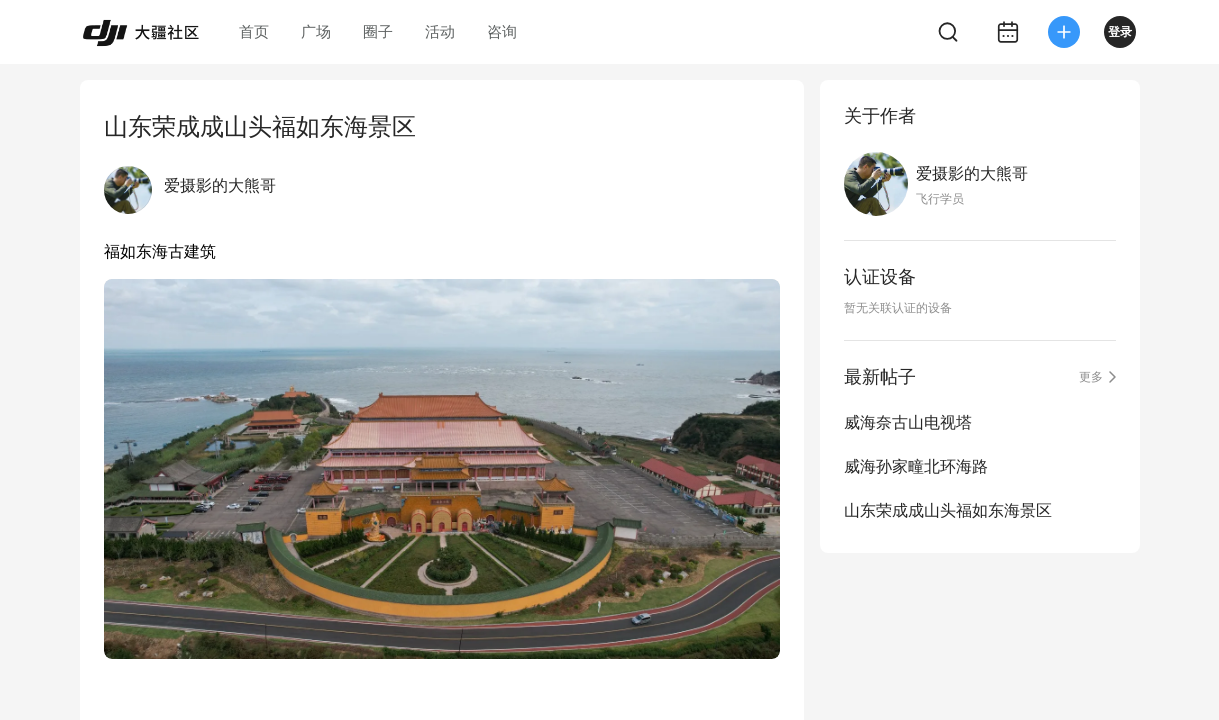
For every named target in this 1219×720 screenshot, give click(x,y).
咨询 (502, 31)
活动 (440, 31)
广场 (316, 31)
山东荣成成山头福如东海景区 (948, 510)
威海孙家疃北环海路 (916, 466)
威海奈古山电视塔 (908, 422)
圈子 (378, 31)
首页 (254, 31)
